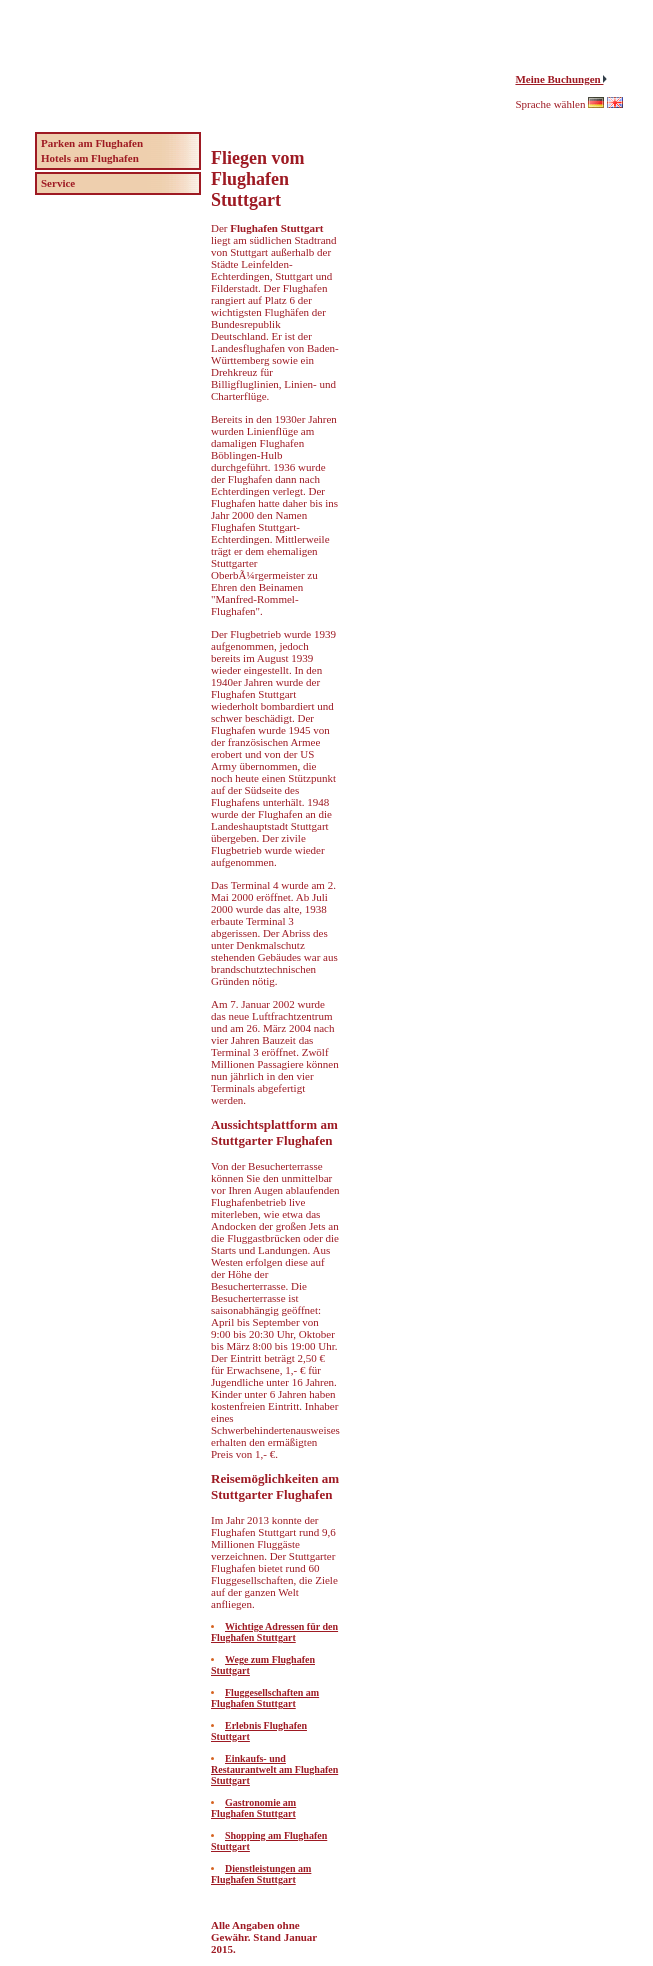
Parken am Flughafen (92, 143)
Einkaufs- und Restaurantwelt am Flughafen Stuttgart (274, 1769)
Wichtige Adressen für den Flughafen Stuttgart (274, 1632)
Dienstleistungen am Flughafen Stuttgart (261, 1874)
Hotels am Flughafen (90, 158)
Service (58, 183)
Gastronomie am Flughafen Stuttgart (253, 1808)
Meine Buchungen (559, 79)
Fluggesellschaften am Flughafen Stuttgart (265, 1698)
